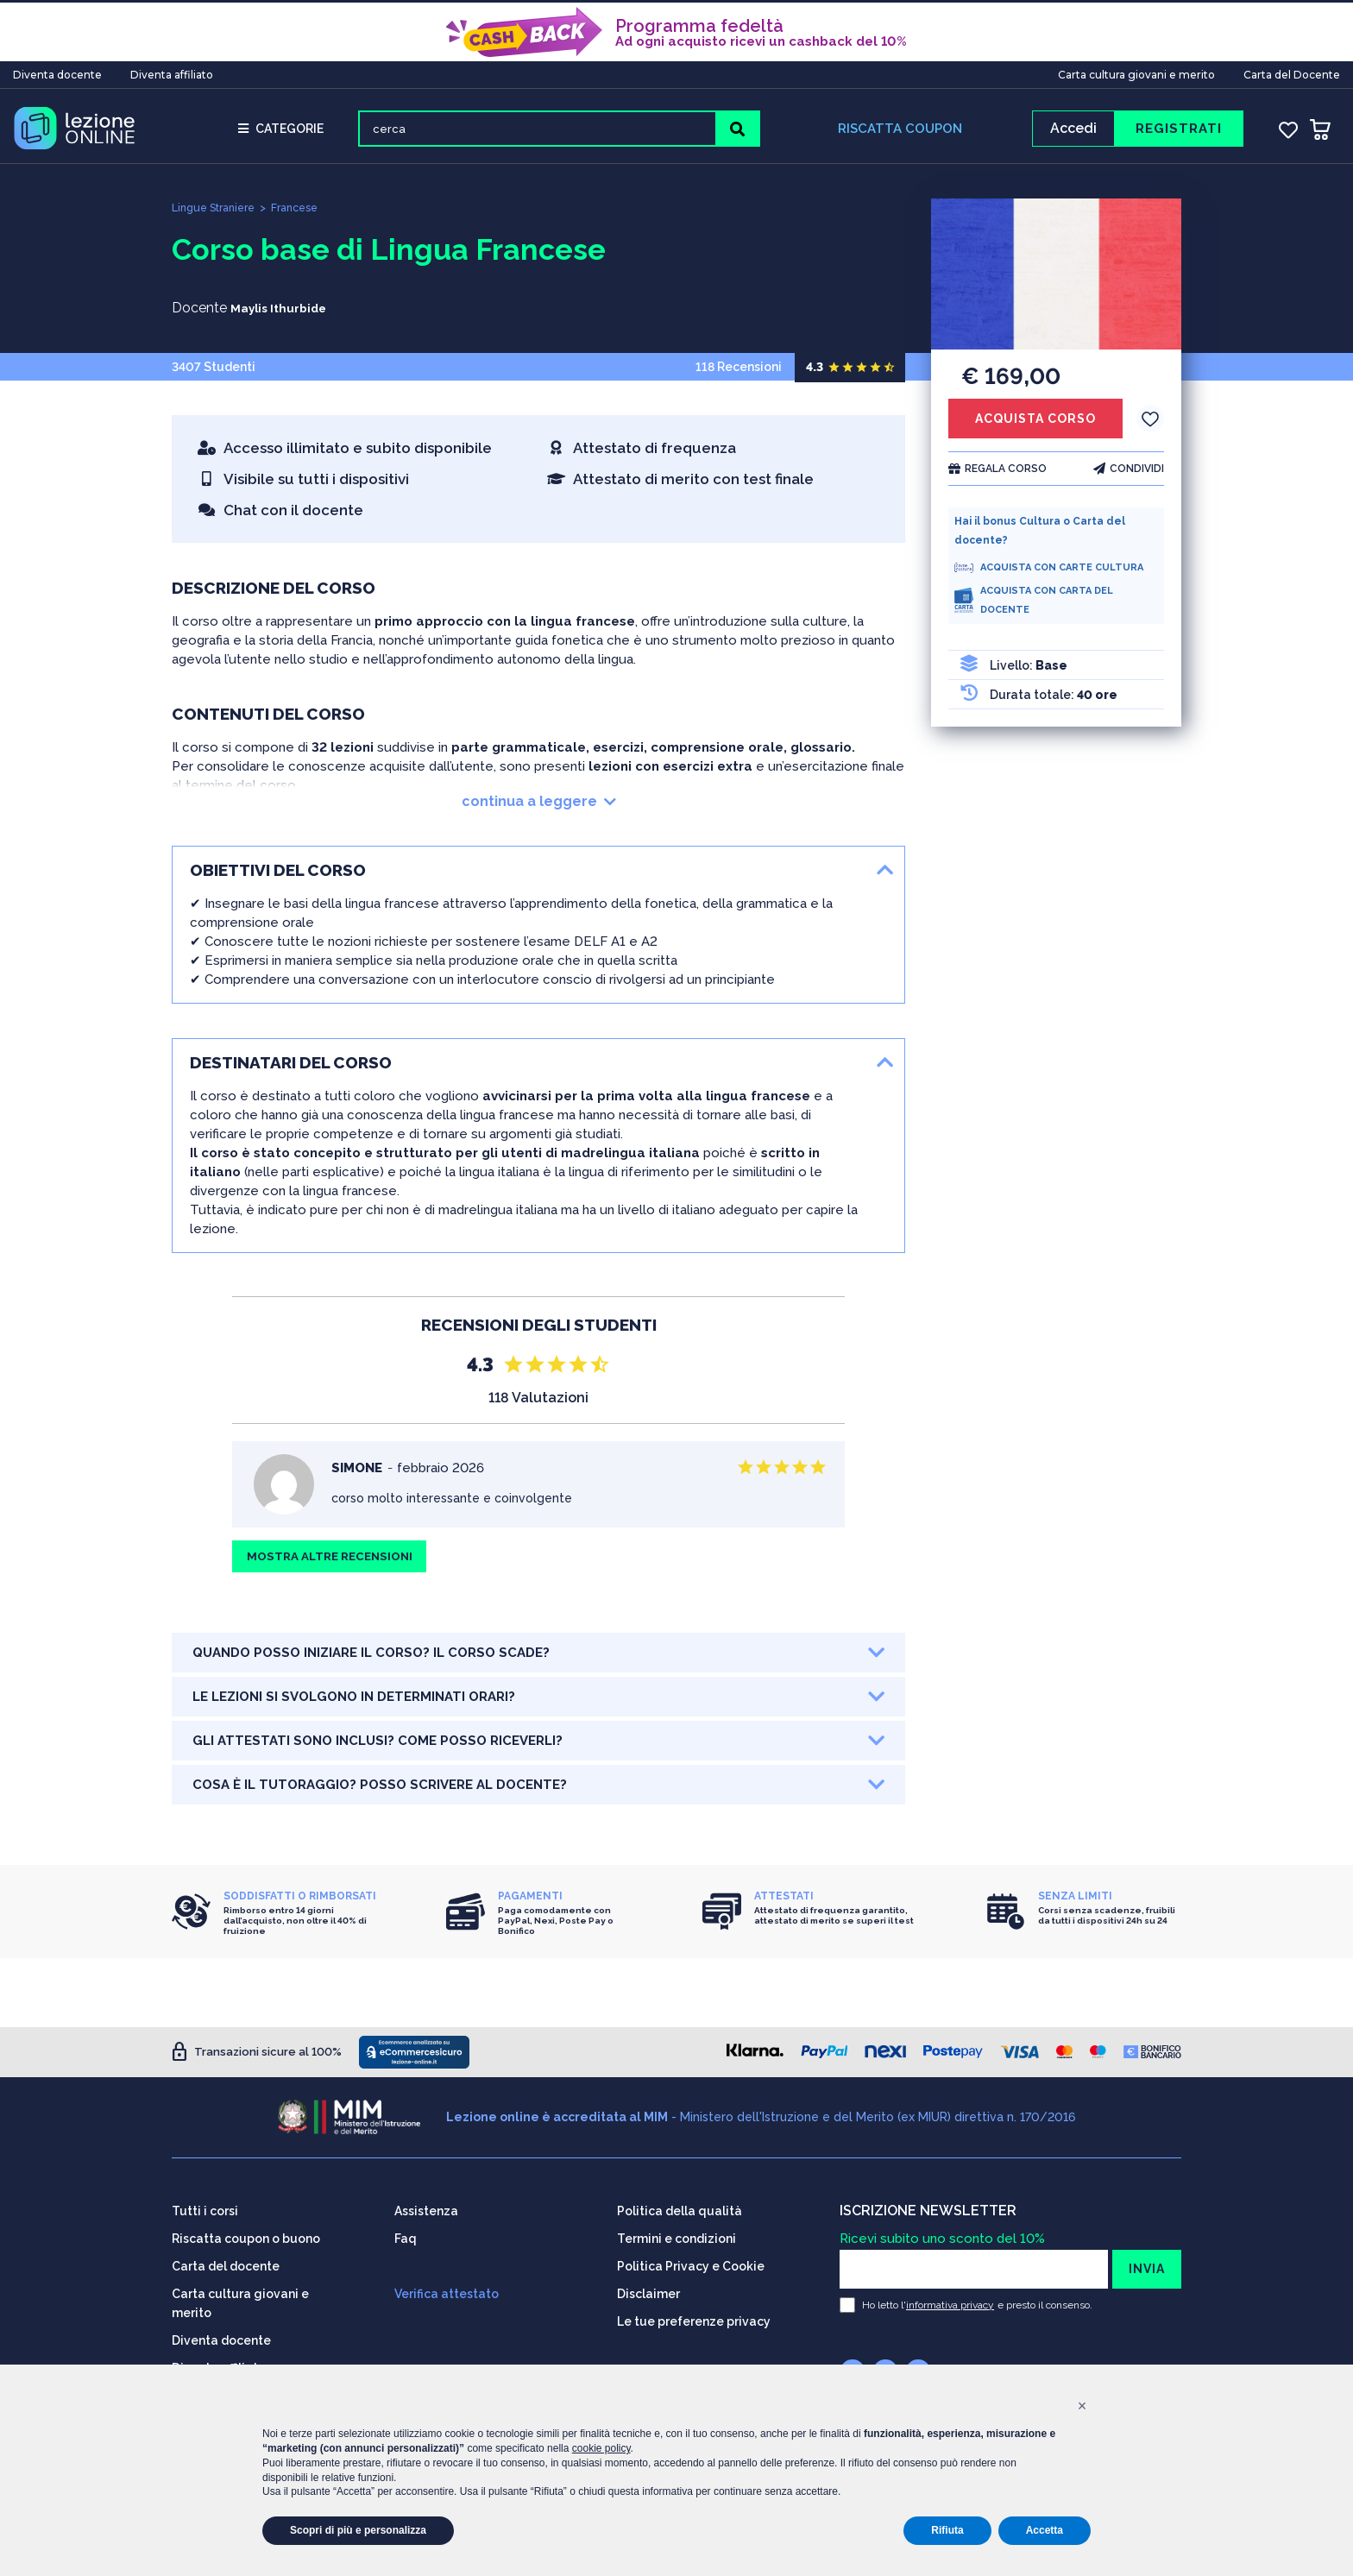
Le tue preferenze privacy (694, 2320)
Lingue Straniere (217, 213)
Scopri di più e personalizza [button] (358, 2530)
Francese (305, 213)
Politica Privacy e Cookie (691, 2265)
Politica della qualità (679, 2210)
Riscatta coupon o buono (246, 2238)
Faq (405, 2238)
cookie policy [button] (601, 2448)
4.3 (814, 373)
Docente (199, 313)
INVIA (1147, 2268)
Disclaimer (648, 2293)
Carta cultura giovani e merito (1136, 72)
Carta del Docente (1291, 72)
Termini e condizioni (676, 2238)
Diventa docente (57, 72)
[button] (1082, 2406)
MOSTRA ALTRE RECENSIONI (336, 1564)
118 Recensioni (800, 372)
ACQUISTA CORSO (1035, 424)
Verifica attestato (446, 2293)
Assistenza (426, 2210)
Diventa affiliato (171, 72)
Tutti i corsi (205, 2210)
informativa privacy (950, 2304)
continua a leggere (539, 807)
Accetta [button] (1044, 2530)
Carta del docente (226, 2265)
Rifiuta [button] (947, 2530)
